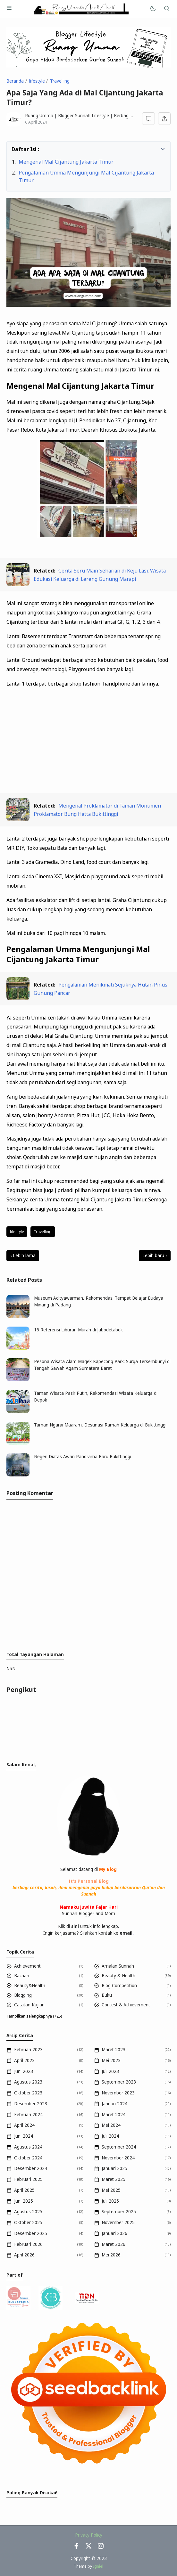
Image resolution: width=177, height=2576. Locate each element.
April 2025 (24, 2190)
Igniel (98, 2566)
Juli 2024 (110, 2136)
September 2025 (119, 2211)
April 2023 (24, 2060)
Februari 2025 (28, 2179)
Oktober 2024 (28, 2158)
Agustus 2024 (28, 2147)
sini (75, 1926)
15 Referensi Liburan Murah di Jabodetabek (78, 1330)
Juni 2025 (23, 2201)
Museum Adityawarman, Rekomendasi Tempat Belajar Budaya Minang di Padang (98, 1301)
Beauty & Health (118, 1976)
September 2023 (119, 2082)
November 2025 (118, 2222)
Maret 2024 (113, 2114)
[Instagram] (100, 2547)
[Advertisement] (88, 740)
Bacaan (21, 1976)
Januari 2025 (114, 2168)
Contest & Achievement (126, 2005)
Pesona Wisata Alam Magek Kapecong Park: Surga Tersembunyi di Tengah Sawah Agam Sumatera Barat (102, 1365)
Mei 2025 (111, 2190)
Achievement (27, 1966)
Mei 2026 (111, 2255)
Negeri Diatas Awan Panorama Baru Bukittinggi (82, 1456)
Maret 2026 (113, 2244)
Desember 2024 (30, 2168)
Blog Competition (119, 1985)
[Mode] (152, 9)
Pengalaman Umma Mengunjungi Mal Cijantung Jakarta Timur (86, 176)
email (126, 1933)
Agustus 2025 (28, 2211)
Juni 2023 (23, 2071)
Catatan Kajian (29, 2005)
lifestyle (17, 1231)
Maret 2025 (113, 2179)
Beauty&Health (29, 1985)
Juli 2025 (110, 2201)
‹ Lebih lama (23, 1255)
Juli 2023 (110, 2071)
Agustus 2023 (28, 2082)
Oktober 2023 (28, 2093)
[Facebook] (76, 2547)
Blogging (23, 1995)
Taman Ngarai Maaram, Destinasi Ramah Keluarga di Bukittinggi (100, 1425)
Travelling (43, 1231)
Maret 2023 (113, 2049)
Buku (107, 1995)
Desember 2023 (30, 2104)
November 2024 (118, 2158)
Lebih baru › (154, 1255)
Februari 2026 (28, 2244)
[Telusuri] (167, 9)
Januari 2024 (114, 2104)
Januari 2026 (114, 2233)
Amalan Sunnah (118, 1966)
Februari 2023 (28, 2049)
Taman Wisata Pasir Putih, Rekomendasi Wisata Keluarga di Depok (95, 1396)
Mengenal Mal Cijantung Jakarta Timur (66, 161)
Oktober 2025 (28, 2222)
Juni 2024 (23, 2136)
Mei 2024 (111, 2125)
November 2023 (118, 2093)
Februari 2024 (28, 2114)
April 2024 (24, 2125)
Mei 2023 (111, 2060)
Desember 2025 (30, 2233)
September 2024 (119, 2147)
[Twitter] (88, 2547)
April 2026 (24, 2255)
